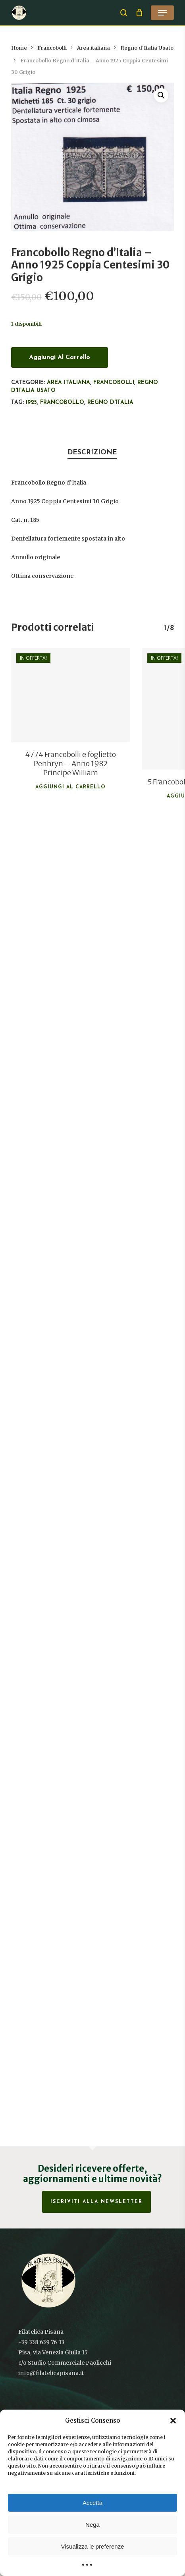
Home (19, 47)
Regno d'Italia (110, 403)
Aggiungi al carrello (59, 357)
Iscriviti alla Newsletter (96, 2201)
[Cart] (139, 13)
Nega (92, 2524)
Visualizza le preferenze (92, 2546)
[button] (173, 2421)
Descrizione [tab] (92, 452)
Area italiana (93, 47)
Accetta (92, 2502)
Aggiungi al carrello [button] (70, 787)
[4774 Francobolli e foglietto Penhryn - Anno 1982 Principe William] (70, 695)
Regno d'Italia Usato (146, 47)
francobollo (62, 403)
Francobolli (52, 47)
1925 (31, 403)
